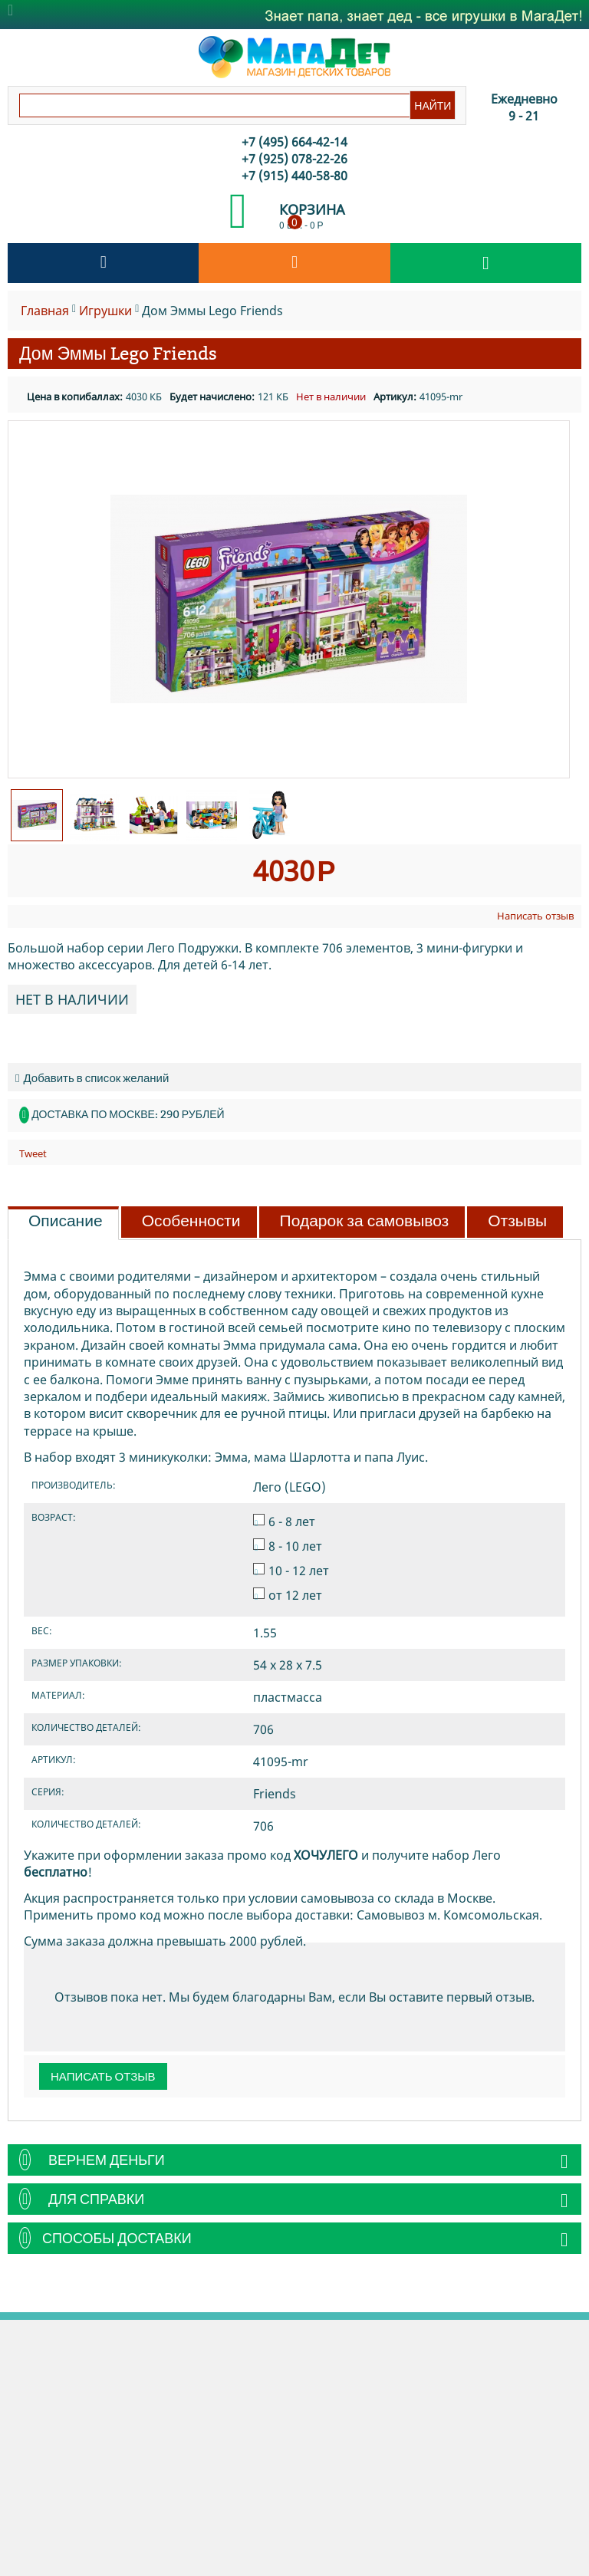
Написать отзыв (535, 916)
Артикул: (394, 396)
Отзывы (517, 1221)
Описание (65, 1221)
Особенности (191, 1221)
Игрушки (105, 310)
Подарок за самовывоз (364, 1221)
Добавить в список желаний (92, 1078)
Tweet (33, 1153)
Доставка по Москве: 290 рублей (127, 1114)
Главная (45, 310)
